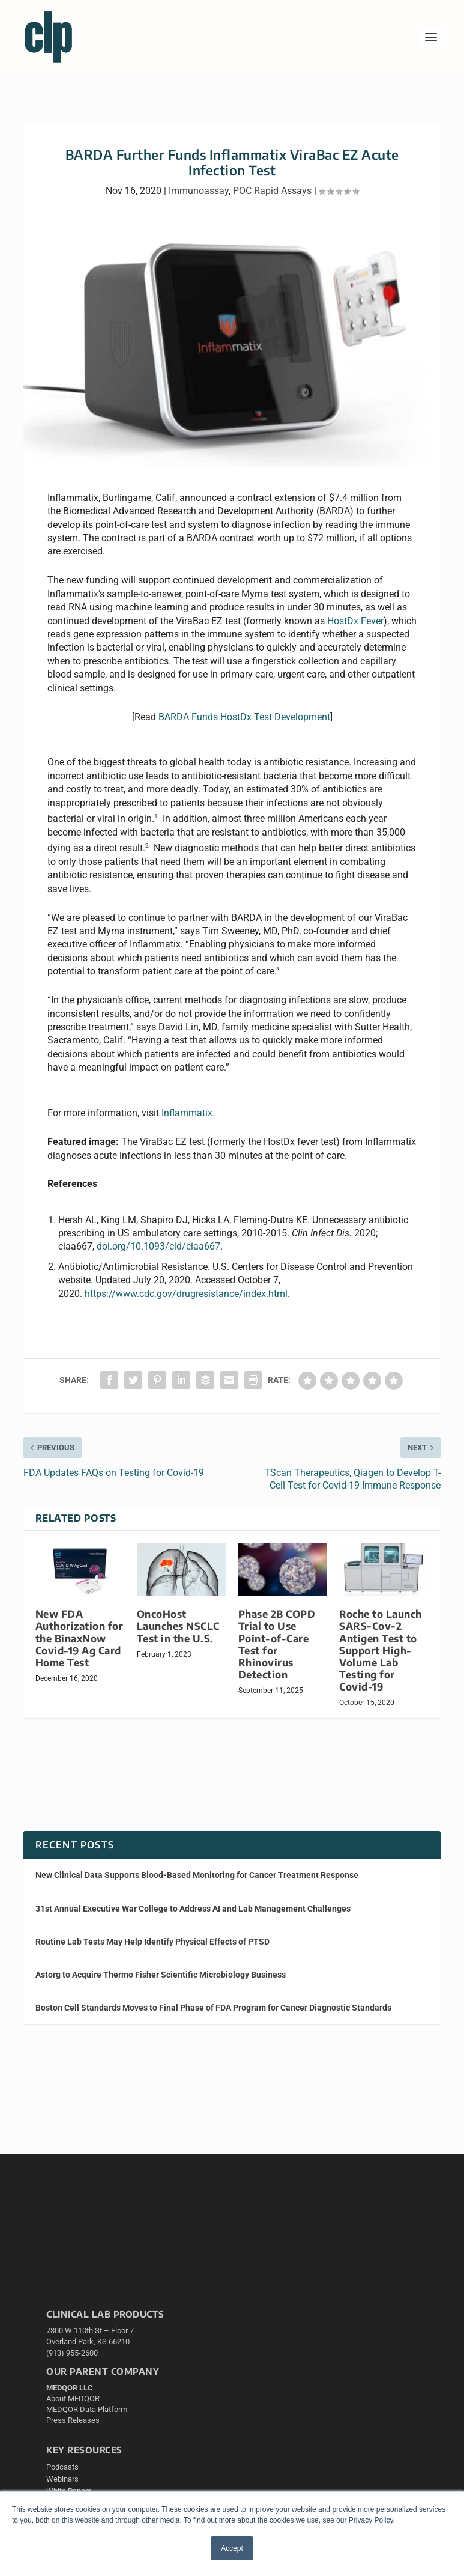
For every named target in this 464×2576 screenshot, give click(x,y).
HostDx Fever (355, 621)
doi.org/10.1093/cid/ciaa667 (158, 1246)
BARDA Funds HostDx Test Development (244, 717)
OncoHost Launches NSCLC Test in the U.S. (178, 1626)
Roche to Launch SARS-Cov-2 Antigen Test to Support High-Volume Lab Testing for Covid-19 (380, 1650)
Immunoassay (199, 190)
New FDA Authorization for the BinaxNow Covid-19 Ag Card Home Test (79, 1638)
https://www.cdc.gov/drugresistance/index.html (186, 1293)
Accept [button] (232, 2548)
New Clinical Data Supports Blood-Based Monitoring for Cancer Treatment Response (196, 1875)
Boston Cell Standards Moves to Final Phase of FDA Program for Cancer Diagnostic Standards (213, 2007)
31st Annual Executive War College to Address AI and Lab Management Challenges (193, 1908)
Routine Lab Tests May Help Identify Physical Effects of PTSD (152, 1941)
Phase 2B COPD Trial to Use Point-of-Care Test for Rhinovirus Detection (277, 1644)
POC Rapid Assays (272, 190)
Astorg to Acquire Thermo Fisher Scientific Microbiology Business (160, 1974)
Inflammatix (186, 1113)
